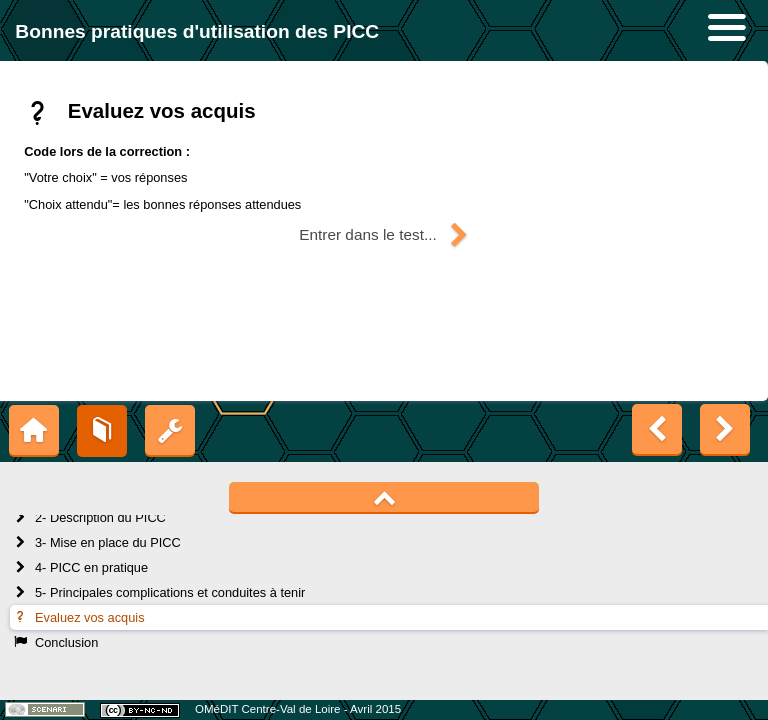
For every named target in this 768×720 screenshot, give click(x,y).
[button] (384, 234)
